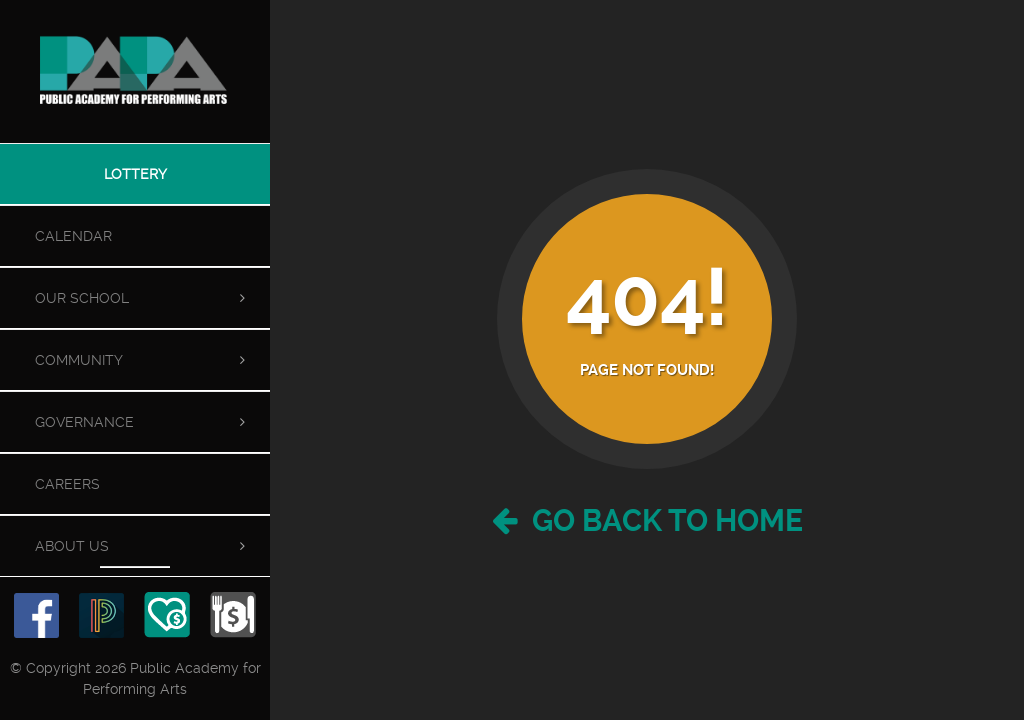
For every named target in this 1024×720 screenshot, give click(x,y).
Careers (67, 484)
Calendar (73, 236)
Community (79, 360)
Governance (84, 422)
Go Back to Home (647, 520)
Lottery (135, 174)
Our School (82, 298)
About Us (72, 546)
